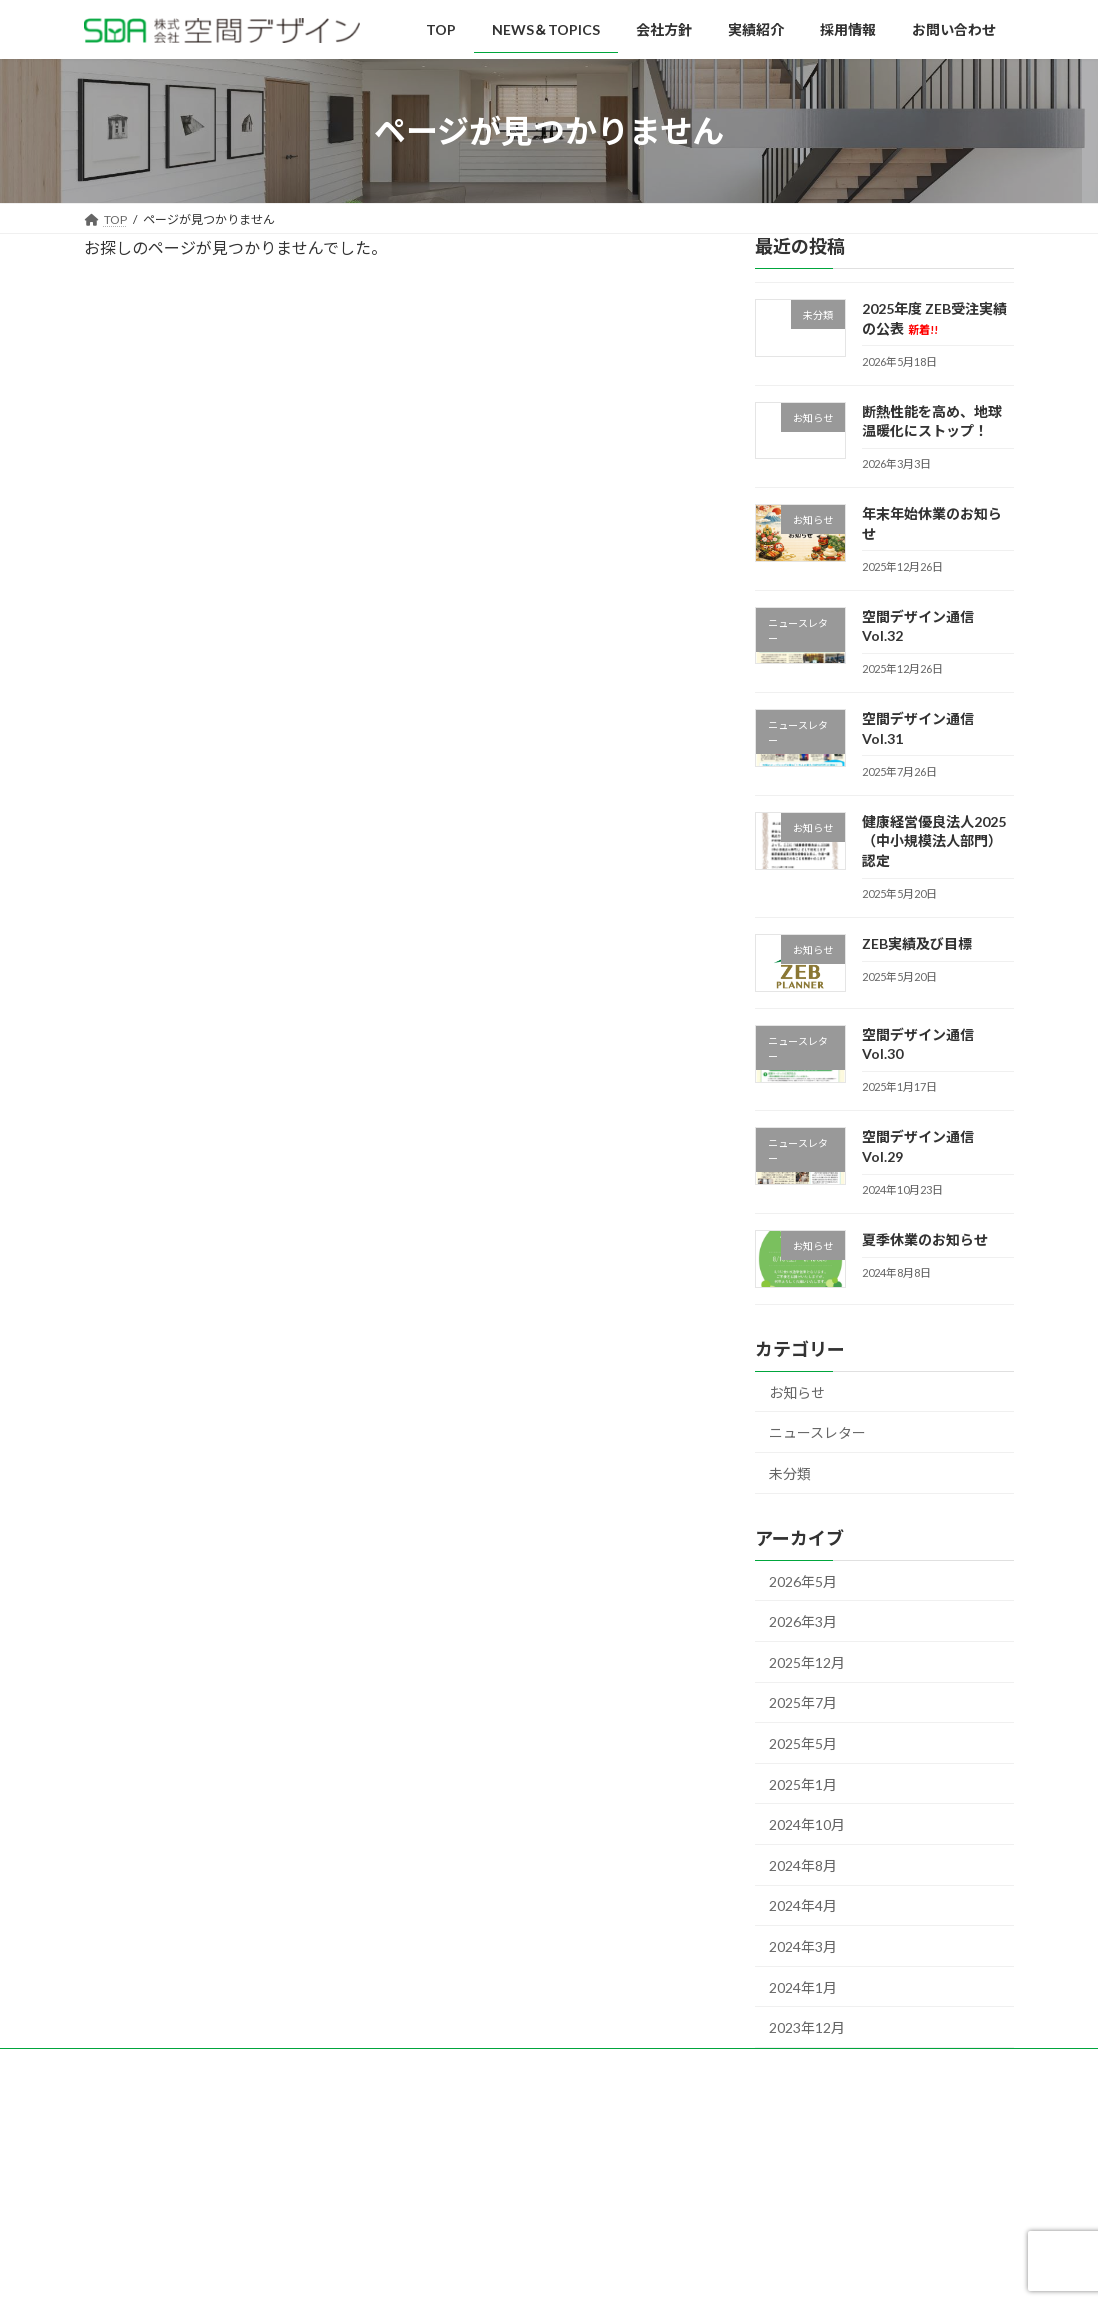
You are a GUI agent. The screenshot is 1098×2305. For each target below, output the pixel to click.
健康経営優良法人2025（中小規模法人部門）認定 (934, 841)
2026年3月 (803, 1622)
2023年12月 (807, 2028)
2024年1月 (803, 1987)
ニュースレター (817, 1433)
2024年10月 (807, 1825)
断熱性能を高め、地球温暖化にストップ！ (932, 421)
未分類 (790, 1473)
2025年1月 (803, 1784)
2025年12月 (807, 1662)
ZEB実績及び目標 (917, 943)
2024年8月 (803, 1865)
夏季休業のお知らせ (925, 1239)
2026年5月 (803, 1581)
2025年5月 (803, 1743)
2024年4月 (803, 1906)
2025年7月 (803, 1703)
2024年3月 (803, 1946)
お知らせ (797, 1392)
